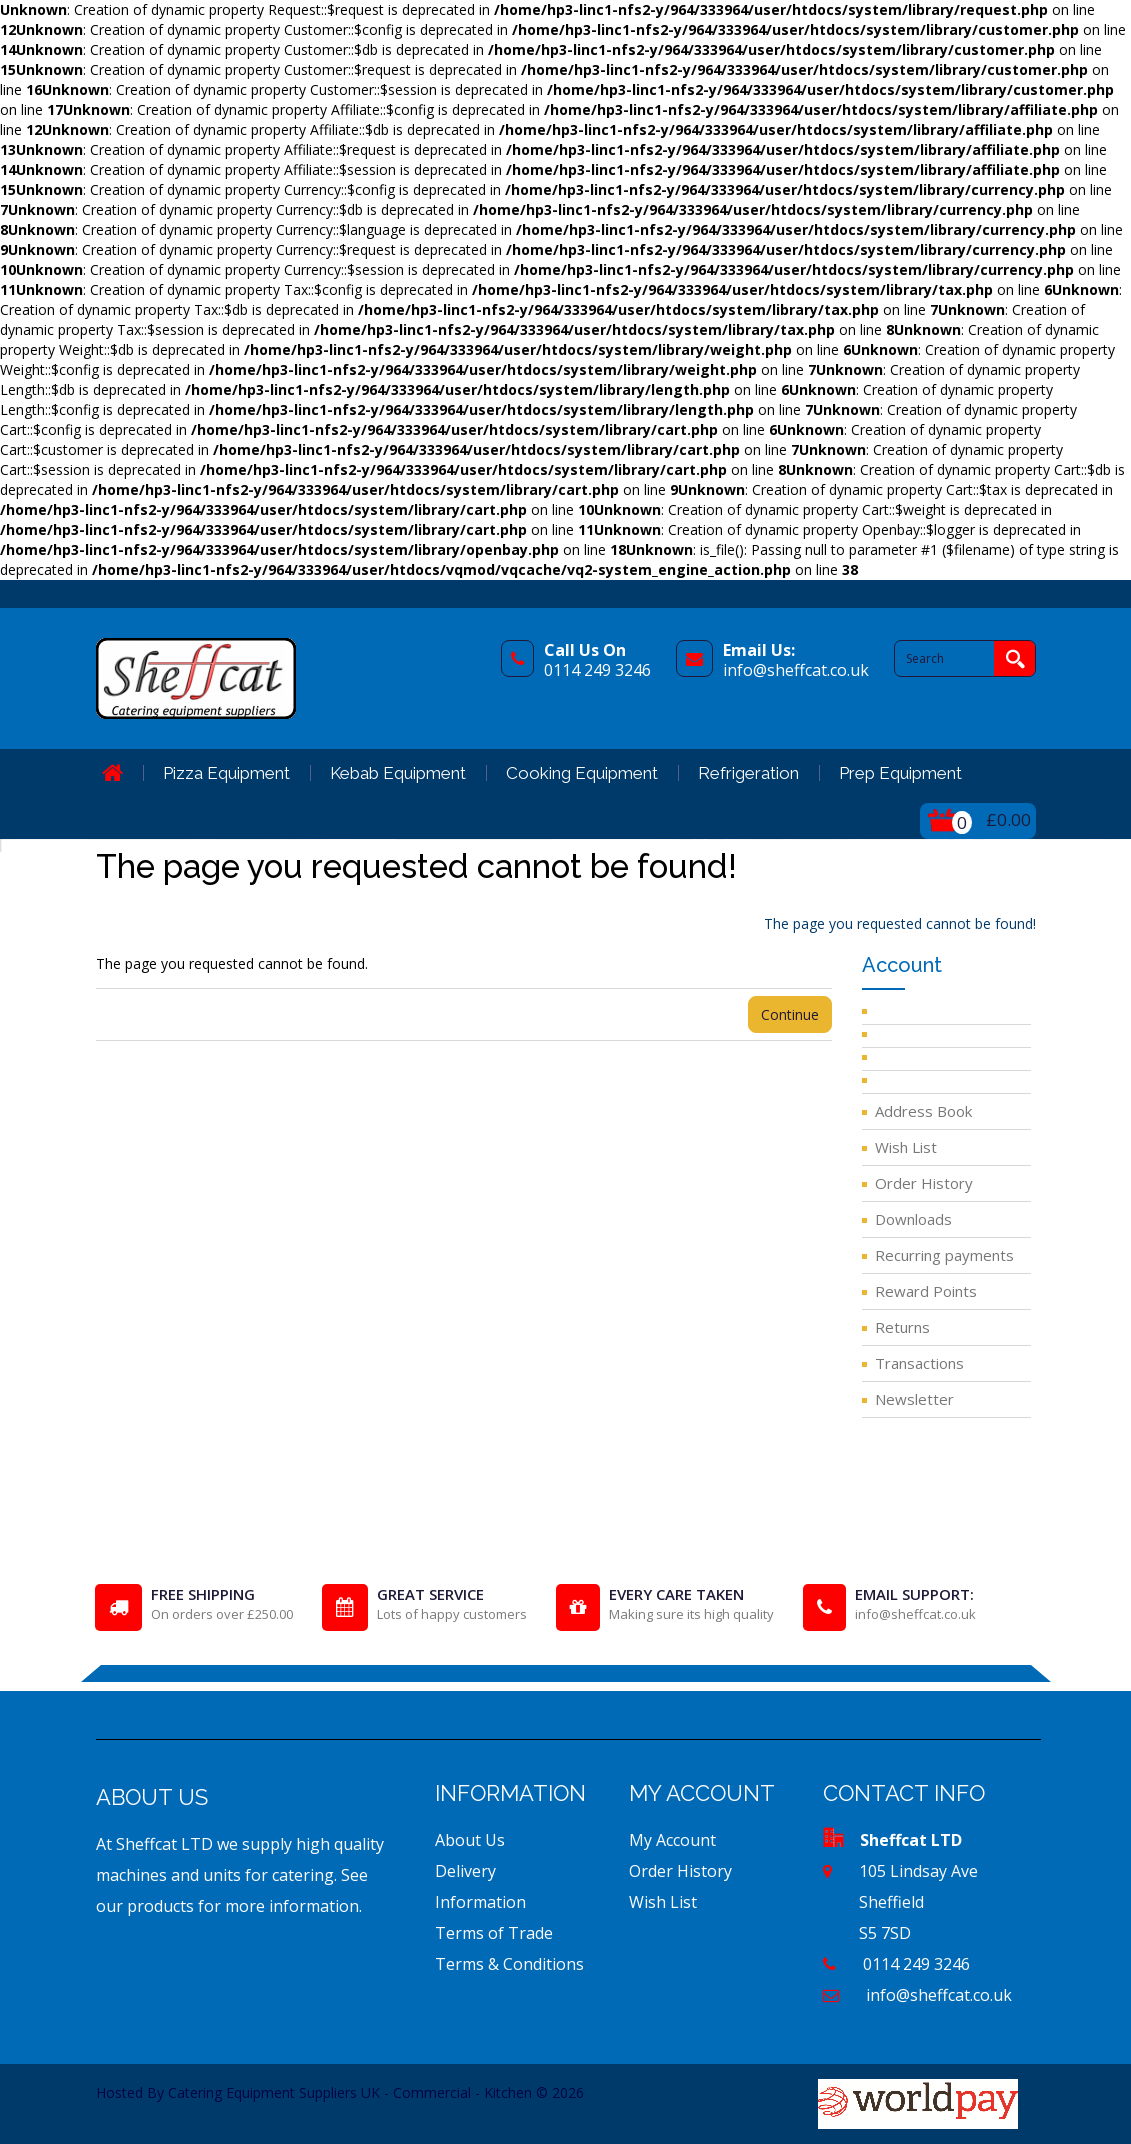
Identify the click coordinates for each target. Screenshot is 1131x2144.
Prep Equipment (900, 773)
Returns (902, 1327)
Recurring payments (944, 1255)
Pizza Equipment (226, 773)
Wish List (906, 1147)
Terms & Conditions (509, 1964)
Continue (790, 1014)
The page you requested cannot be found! (900, 923)
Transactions (919, 1363)
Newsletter (914, 1399)
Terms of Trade (494, 1933)
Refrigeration (748, 773)
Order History (924, 1183)
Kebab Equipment (398, 773)
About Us (470, 1840)
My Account (672, 1840)
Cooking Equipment (582, 773)
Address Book (923, 1111)
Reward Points (926, 1291)
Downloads (913, 1219)
